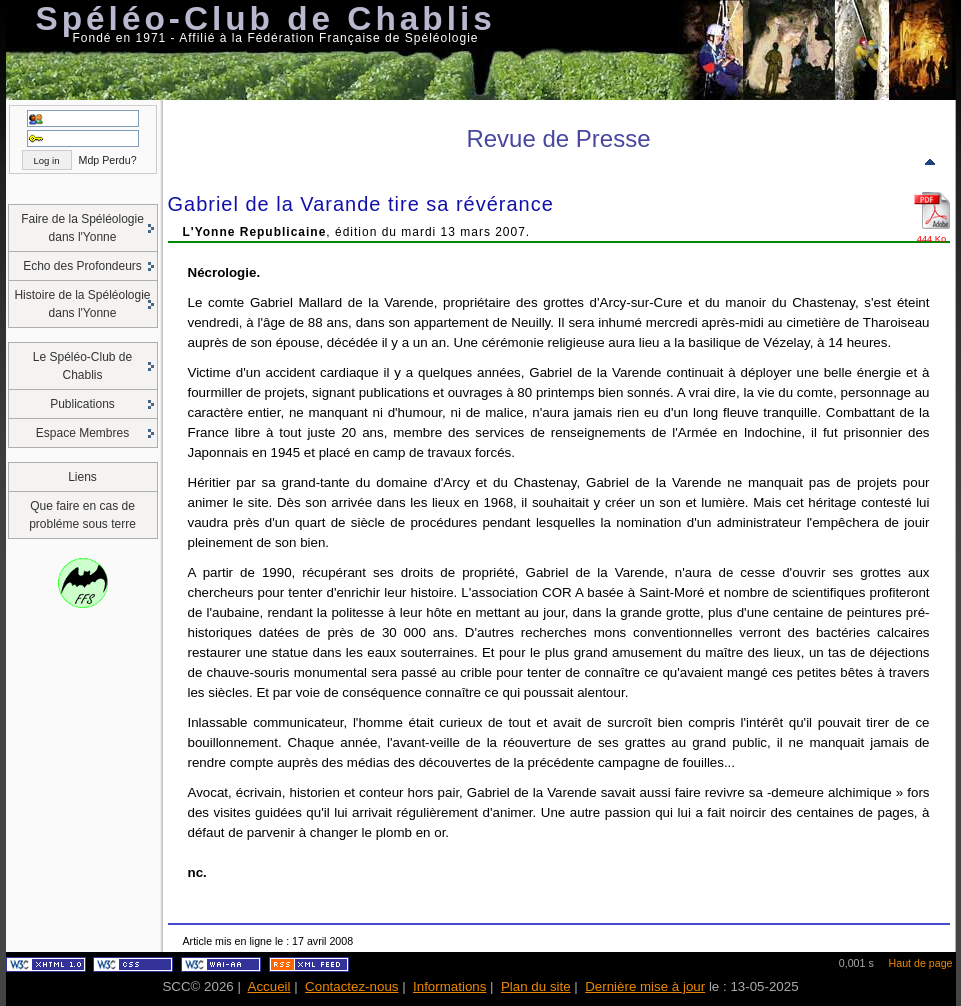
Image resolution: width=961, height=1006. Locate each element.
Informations (449, 986)
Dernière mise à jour (645, 986)
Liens (82, 477)
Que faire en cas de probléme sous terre (82, 515)
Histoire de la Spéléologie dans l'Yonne (82, 304)
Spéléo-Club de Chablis (266, 18)
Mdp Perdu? (108, 160)
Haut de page (921, 963)
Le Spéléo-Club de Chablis (82, 366)
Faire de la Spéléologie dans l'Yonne (82, 228)
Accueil (269, 986)
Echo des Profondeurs (82, 266)
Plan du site (536, 986)
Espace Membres (82, 433)
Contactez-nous (351, 986)
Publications (82, 404)
